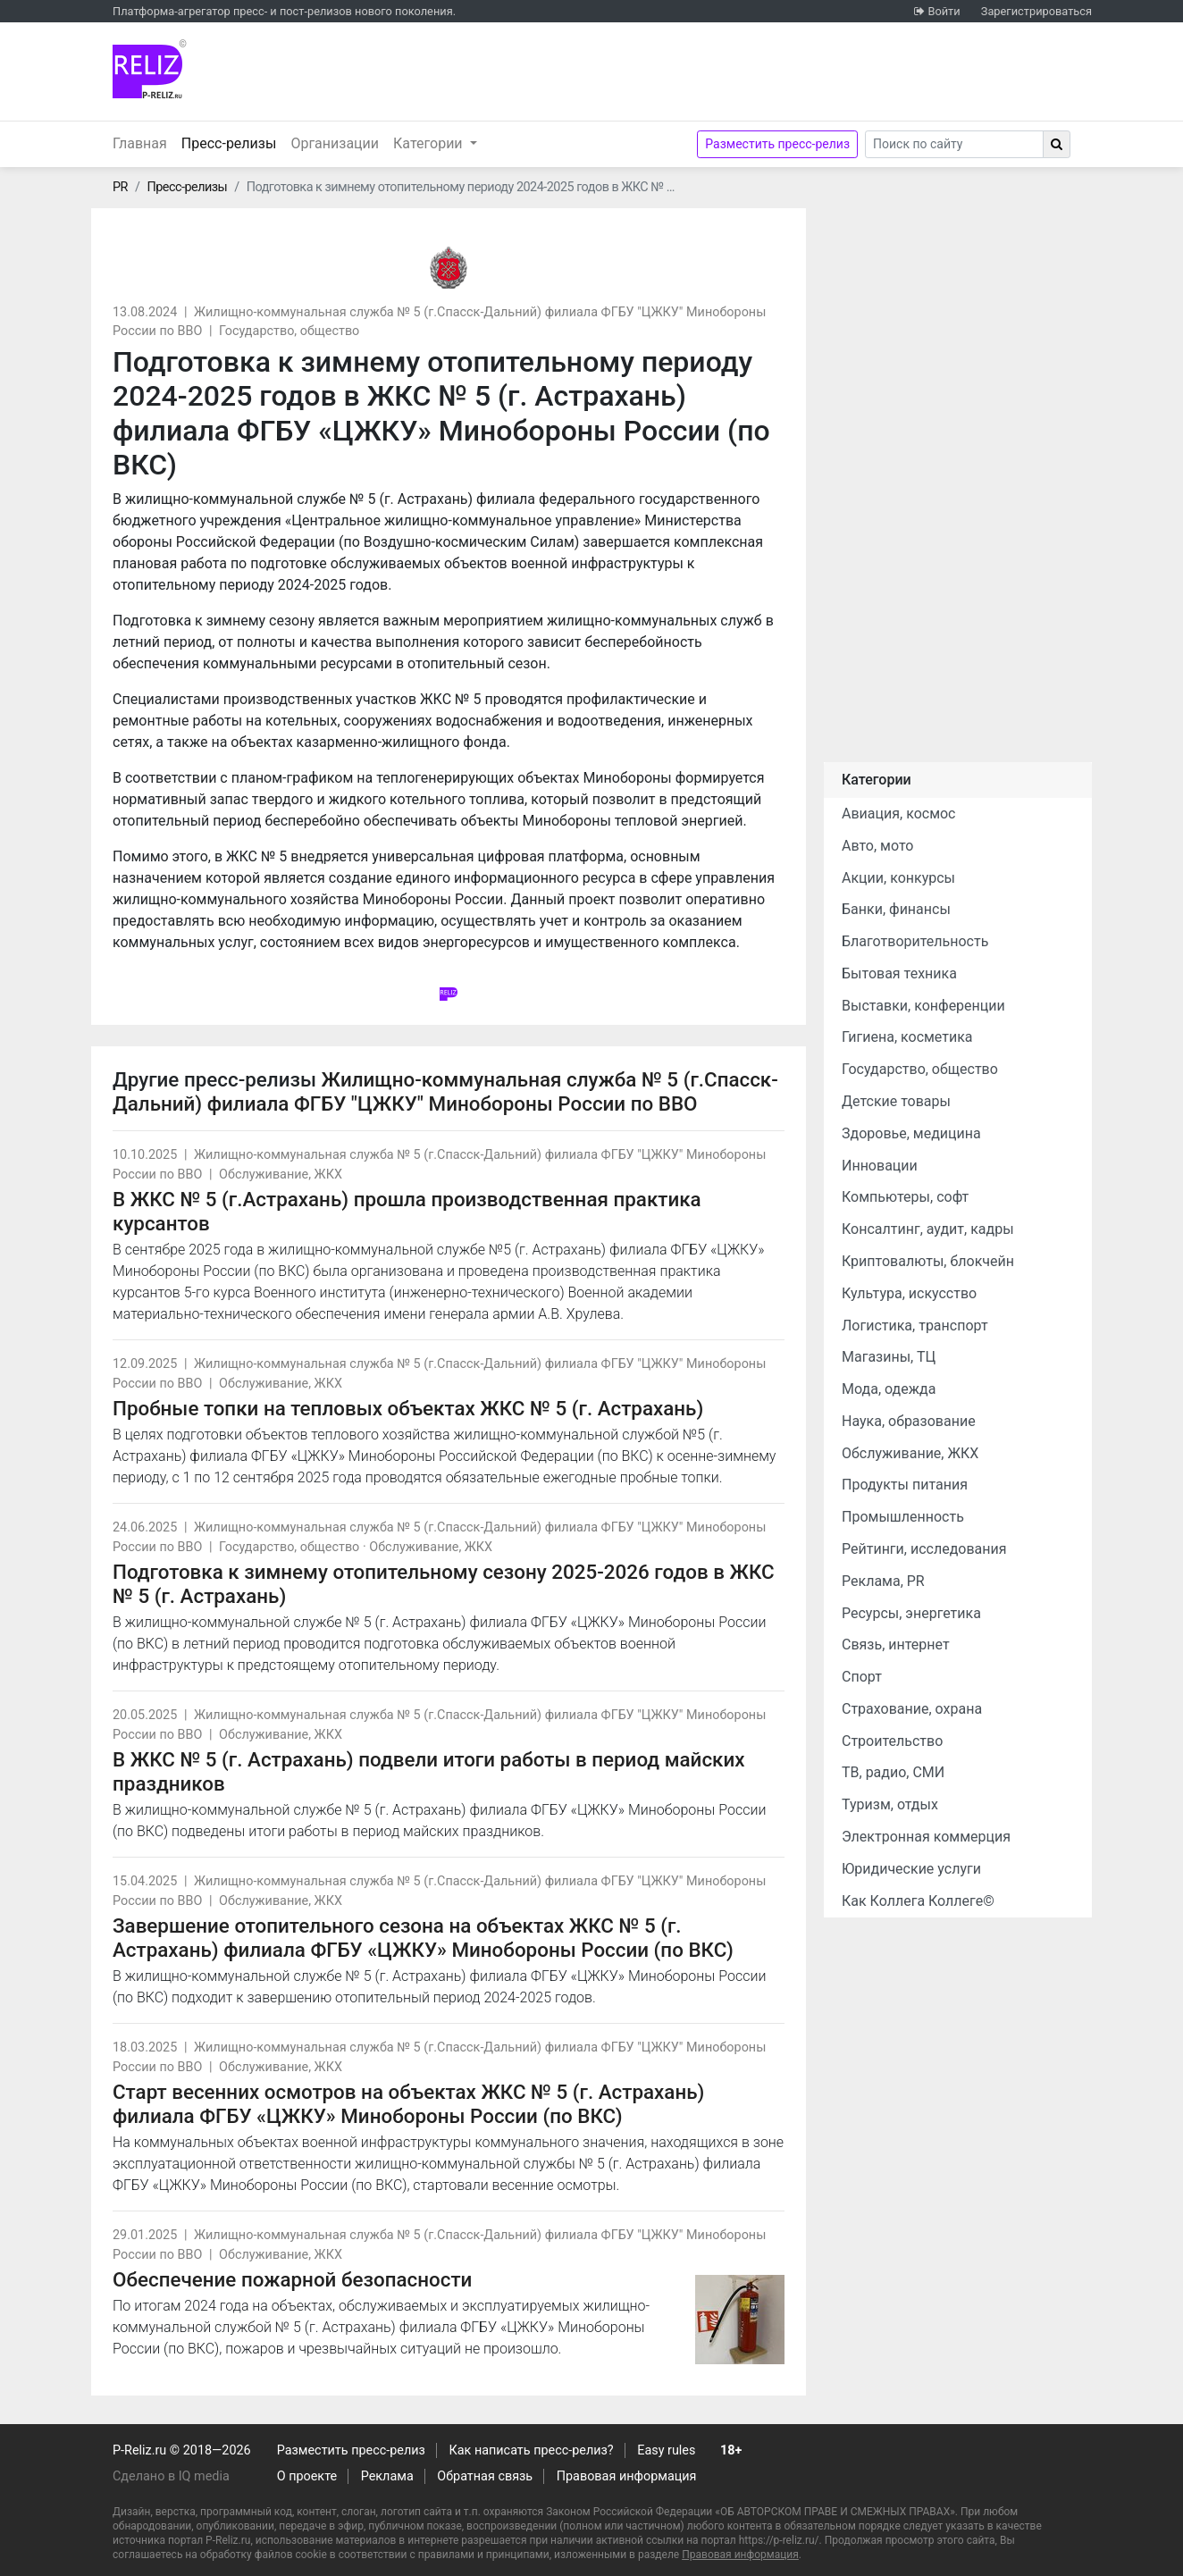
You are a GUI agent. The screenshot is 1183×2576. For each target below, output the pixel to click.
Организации (334, 143)
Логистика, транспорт (915, 1325)
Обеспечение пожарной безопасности (292, 2279)
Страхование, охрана (912, 1708)
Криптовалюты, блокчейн (928, 1261)
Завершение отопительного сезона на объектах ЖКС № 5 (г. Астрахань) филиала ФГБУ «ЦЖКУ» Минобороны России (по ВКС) (423, 1937)
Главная (140, 143)
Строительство (892, 1741)
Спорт (862, 1676)
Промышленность (903, 1516)
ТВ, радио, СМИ (893, 1772)
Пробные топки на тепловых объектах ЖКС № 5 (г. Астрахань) (408, 1408)
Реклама (387, 2476)
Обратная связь (485, 2476)
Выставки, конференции (923, 1005)
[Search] (954, 144)
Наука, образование (909, 1421)
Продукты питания (905, 1484)
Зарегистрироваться (1036, 11)
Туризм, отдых (890, 1804)
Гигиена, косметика (907, 1036)
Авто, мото (877, 845)
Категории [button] (429, 143)
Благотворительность (915, 941)
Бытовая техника (899, 973)
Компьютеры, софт (905, 1196)
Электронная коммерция (926, 1836)
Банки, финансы (896, 909)
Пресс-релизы (232, 142)
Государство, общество (289, 331)
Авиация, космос (899, 813)
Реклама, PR (883, 1581)
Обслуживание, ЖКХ (280, 1174)
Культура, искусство (909, 1293)
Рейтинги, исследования (924, 1548)
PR (120, 187)
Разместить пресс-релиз (777, 144)
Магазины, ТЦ (888, 1356)
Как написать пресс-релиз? (531, 2450)
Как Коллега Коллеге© (918, 1900)
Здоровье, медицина (911, 1133)
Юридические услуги (911, 1868)
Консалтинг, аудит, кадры (928, 1229)
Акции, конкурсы (898, 877)
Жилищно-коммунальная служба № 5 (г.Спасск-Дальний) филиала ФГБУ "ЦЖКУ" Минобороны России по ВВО (445, 1091)
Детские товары (896, 1101)
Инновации (880, 1165)
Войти (943, 11)
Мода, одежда (888, 1388)
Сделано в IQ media (171, 2476)
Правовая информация (627, 2476)
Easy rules (666, 2450)
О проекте (307, 2476)
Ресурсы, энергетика (911, 1613)
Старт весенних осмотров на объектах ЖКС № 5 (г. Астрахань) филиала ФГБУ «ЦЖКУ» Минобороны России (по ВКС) (408, 2103)
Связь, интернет (896, 1644)
